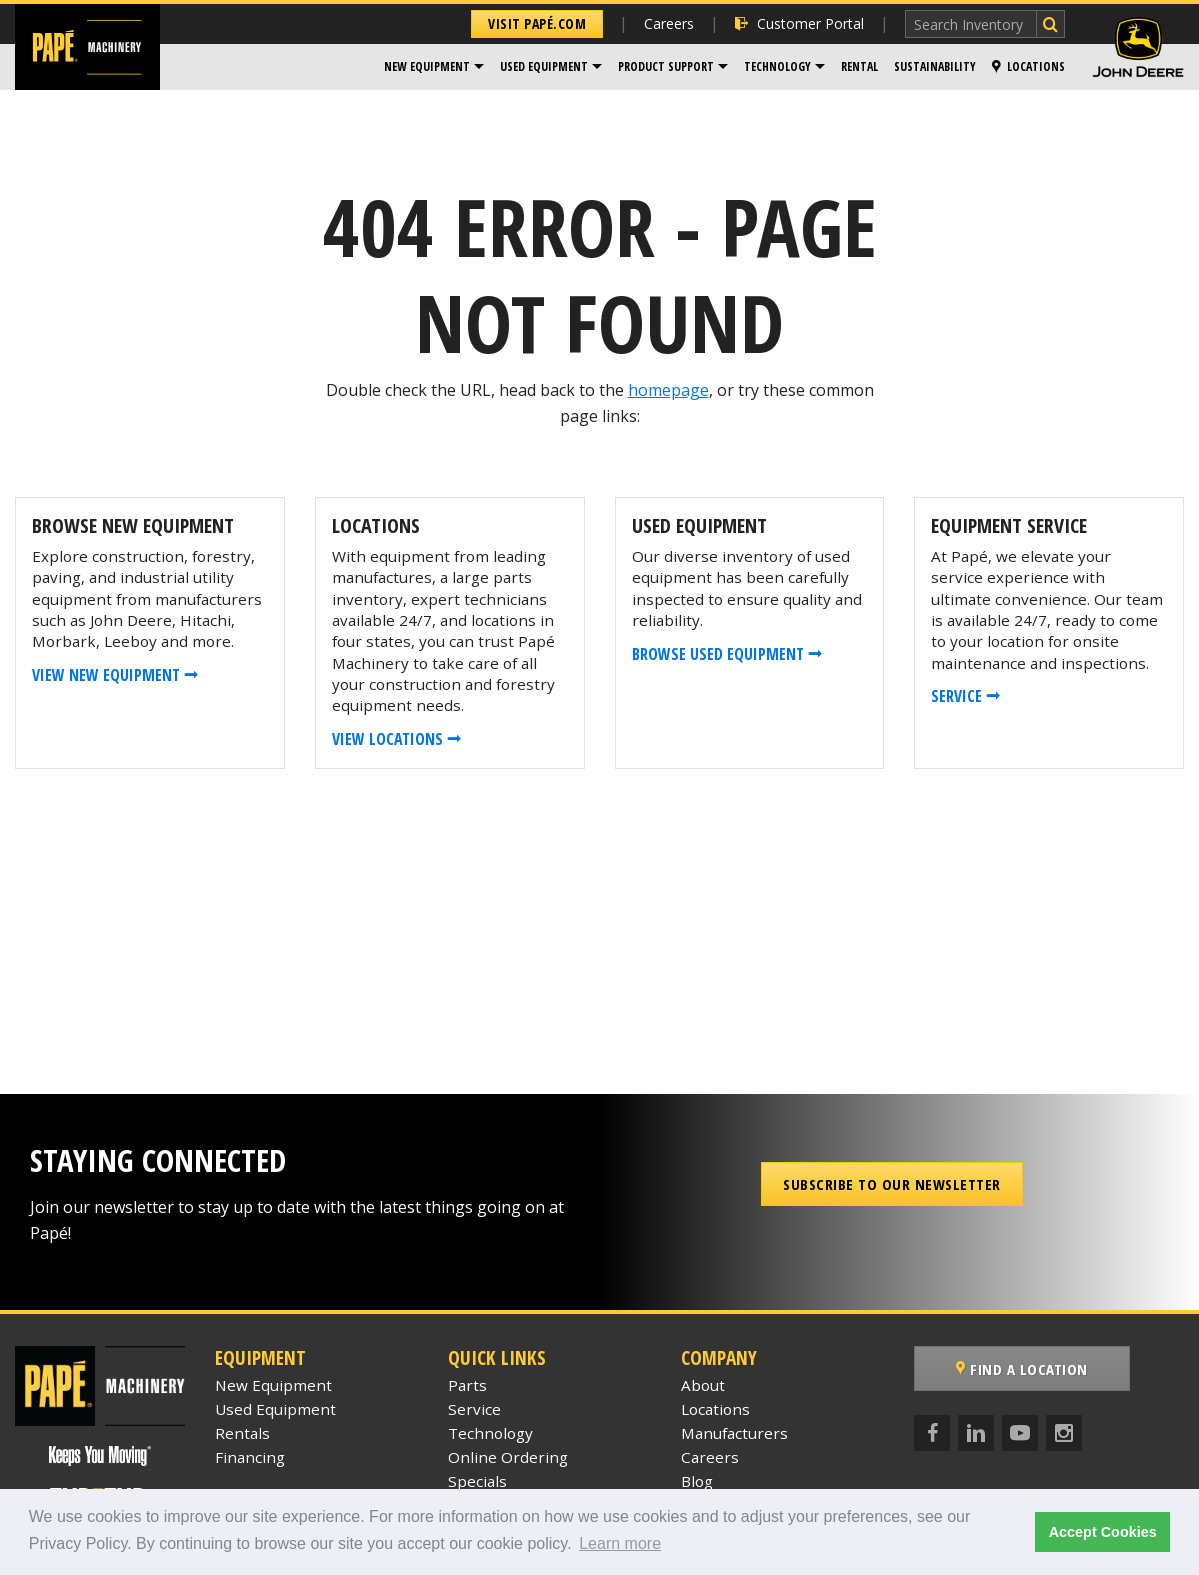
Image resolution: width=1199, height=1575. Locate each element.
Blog (697, 1481)
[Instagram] (1064, 1433)
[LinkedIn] (976, 1433)
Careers (669, 23)
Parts (467, 1385)
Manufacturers (734, 1433)
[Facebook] (932, 1433)
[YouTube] (1020, 1433)
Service (474, 1409)
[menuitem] (434, 67)
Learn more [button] (620, 1543)
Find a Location (1022, 1369)
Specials (477, 1481)
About (703, 1385)
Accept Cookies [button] (1103, 1532)
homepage (668, 390)
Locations (1028, 66)
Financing (250, 1457)
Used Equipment (544, 66)
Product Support (666, 66)
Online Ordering (508, 1457)
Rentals (242, 1433)
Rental (859, 66)
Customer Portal (799, 23)
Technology (777, 66)
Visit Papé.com (537, 23)
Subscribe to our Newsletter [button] (892, 1184)
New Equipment (427, 66)
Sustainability (935, 66)
